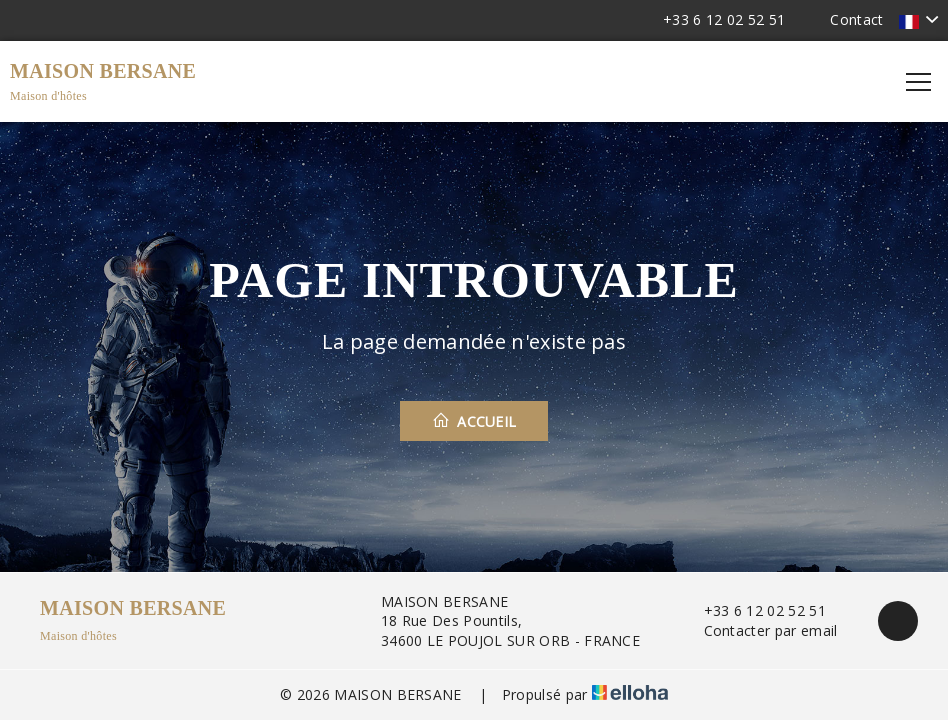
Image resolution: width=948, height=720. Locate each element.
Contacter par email (759, 630)
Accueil (474, 421)
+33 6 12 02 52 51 (753, 610)
